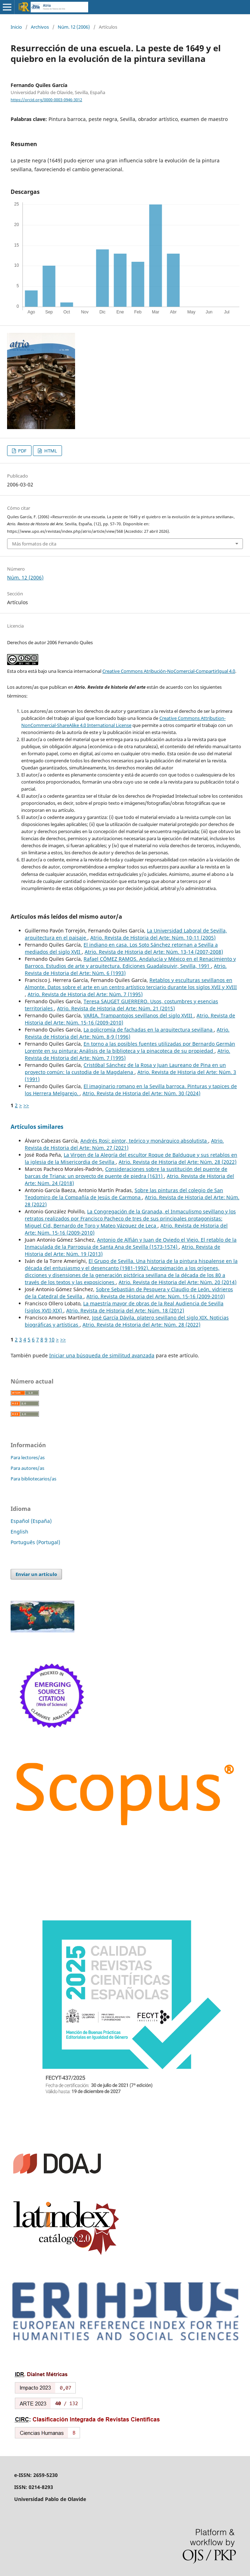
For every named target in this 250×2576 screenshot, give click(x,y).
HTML (50, 450)
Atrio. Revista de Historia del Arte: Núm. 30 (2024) (141, 1093)
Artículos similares (37, 1127)
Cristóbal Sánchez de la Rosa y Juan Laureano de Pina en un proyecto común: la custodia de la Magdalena (125, 1068)
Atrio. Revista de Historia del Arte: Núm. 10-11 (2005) (153, 937)
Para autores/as (27, 1468)
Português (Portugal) (35, 1542)
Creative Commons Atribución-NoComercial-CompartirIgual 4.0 (168, 671)
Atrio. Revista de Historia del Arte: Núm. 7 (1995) (85, 994)
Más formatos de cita (34, 544)
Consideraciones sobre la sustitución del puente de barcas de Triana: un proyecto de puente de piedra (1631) (126, 1172)
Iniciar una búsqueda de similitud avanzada (101, 1355)
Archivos (40, 27)
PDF (22, 450)
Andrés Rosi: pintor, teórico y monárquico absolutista (144, 1140)
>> (26, 1105)
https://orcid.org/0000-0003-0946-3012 (46, 99)
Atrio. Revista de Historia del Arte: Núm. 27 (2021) (124, 1144)
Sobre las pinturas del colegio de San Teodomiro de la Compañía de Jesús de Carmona (124, 1194)
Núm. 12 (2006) (74, 27)
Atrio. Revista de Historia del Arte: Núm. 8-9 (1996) (127, 1033)
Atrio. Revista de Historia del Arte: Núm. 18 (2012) (125, 1310)
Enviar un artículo (36, 1574)
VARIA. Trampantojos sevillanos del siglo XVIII (139, 1015)
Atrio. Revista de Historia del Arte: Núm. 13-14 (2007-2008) (154, 951)
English (19, 1531)
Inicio (16, 27)
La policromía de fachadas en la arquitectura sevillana (149, 1029)
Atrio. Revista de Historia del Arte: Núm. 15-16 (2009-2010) (155, 1296)
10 (52, 1339)
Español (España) (31, 1521)
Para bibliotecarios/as (33, 1478)
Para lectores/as (28, 1457)
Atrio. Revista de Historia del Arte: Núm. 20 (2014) (178, 1282)
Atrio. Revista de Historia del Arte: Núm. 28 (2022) (178, 1162)
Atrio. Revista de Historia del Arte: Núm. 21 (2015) (116, 1008)
